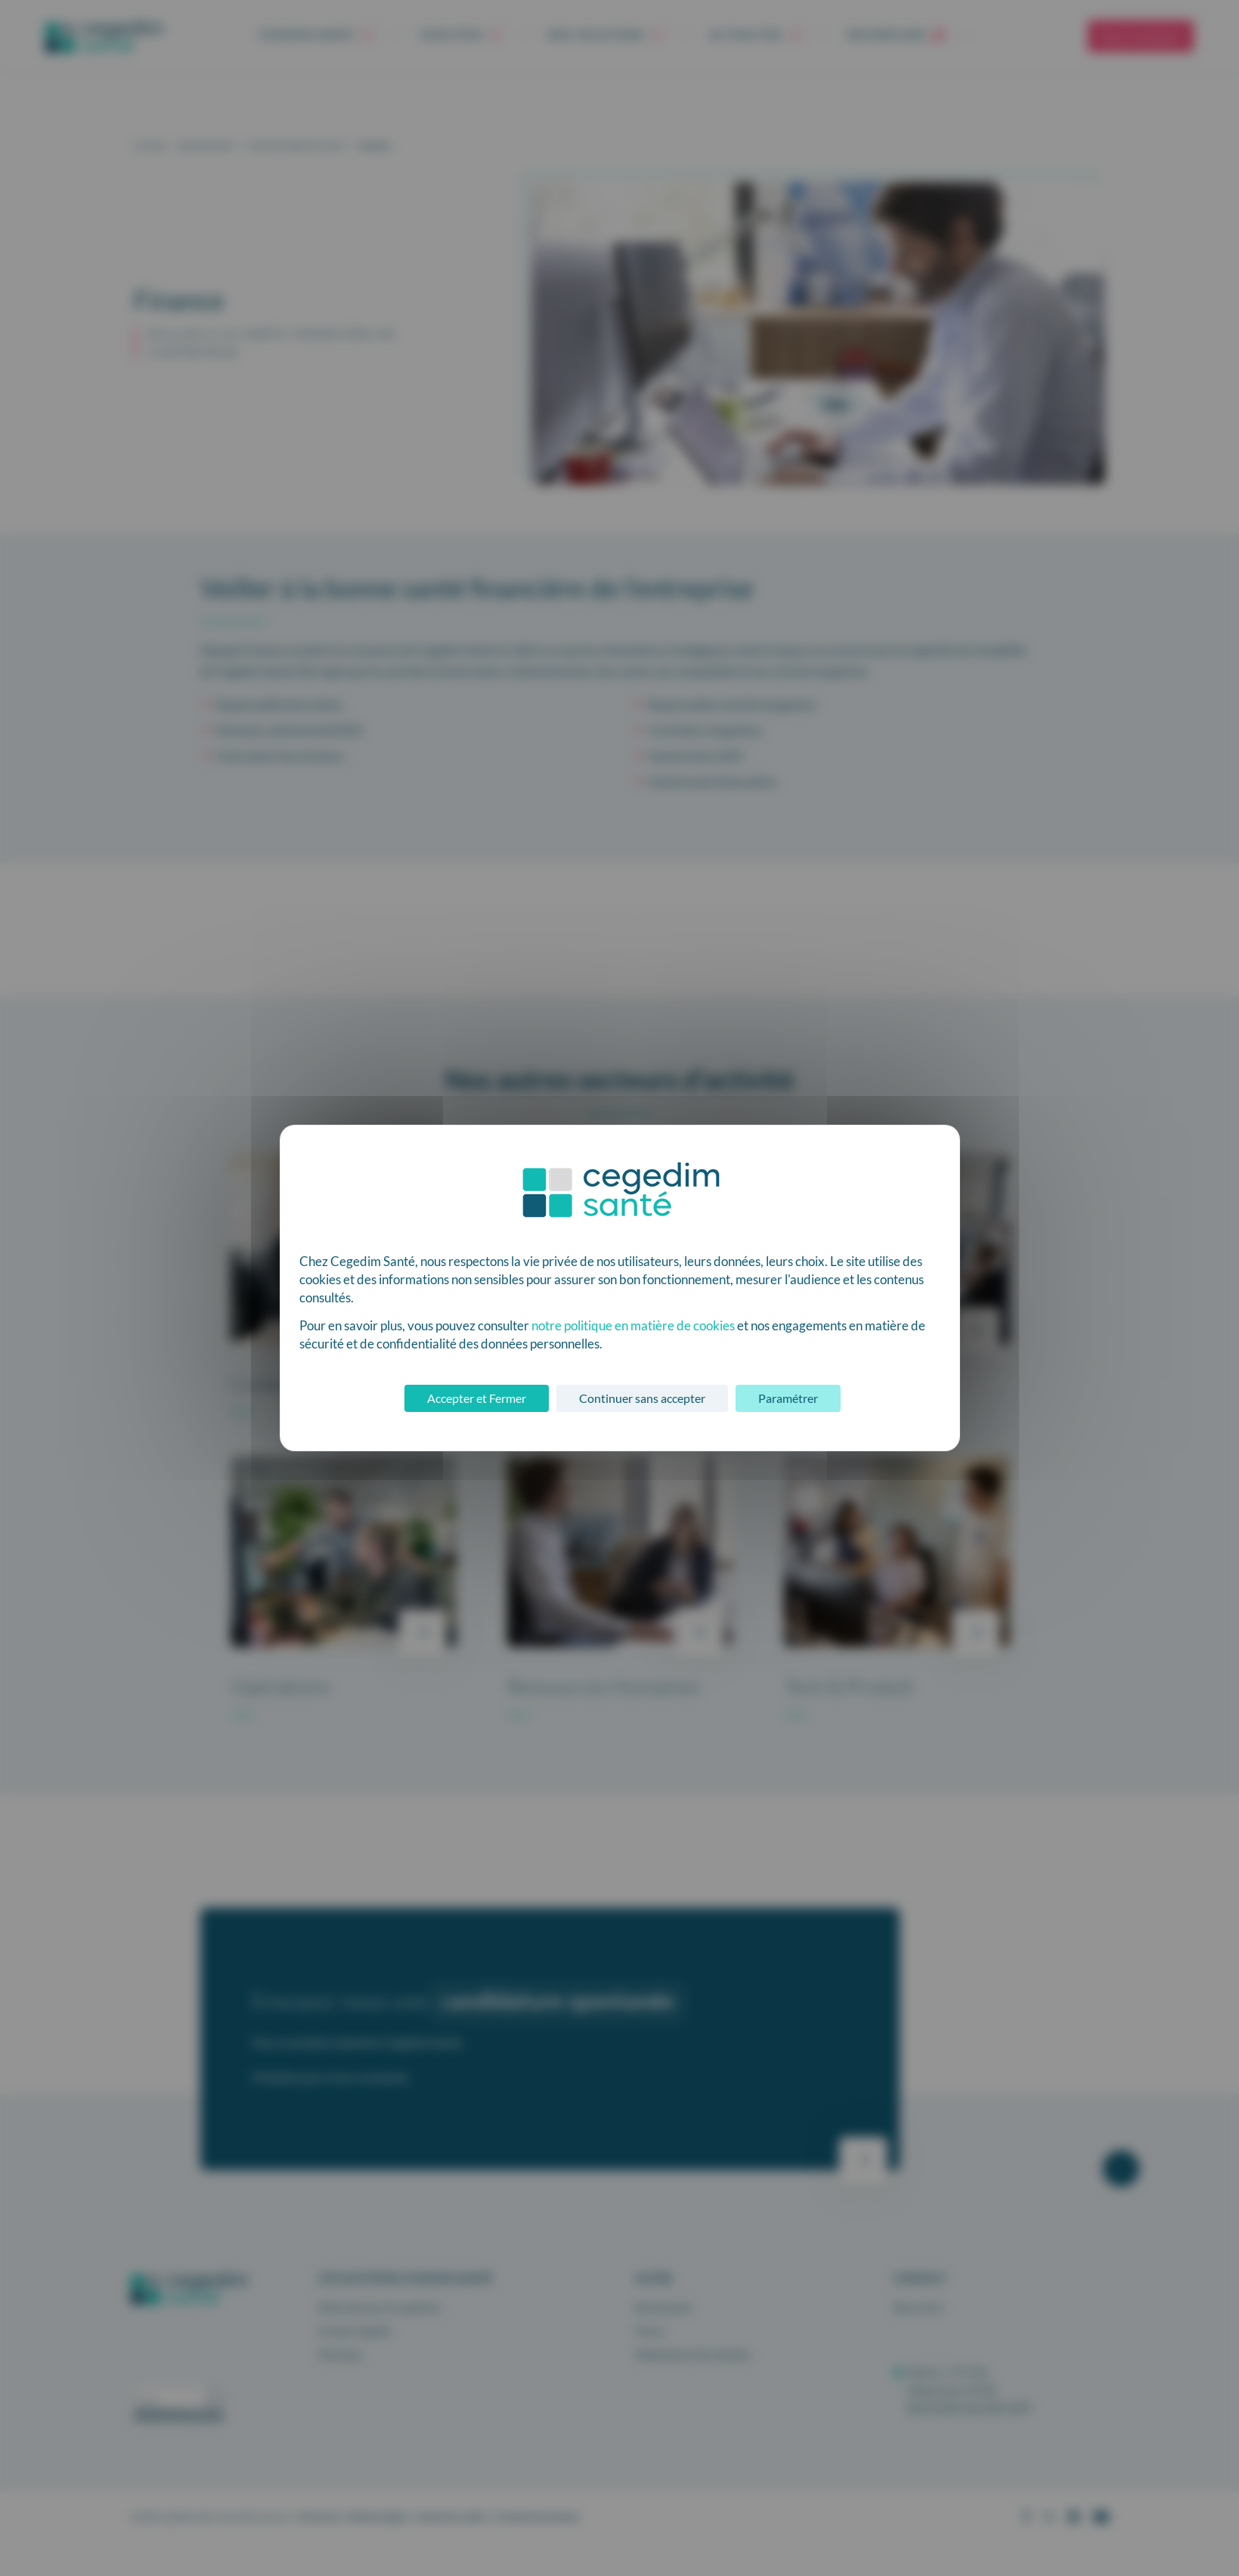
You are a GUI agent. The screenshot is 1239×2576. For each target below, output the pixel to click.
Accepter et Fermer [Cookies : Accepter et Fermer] (476, 1398)
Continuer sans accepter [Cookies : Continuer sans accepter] (642, 1398)
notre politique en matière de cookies (633, 1325)
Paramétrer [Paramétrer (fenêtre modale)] (788, 1398)
